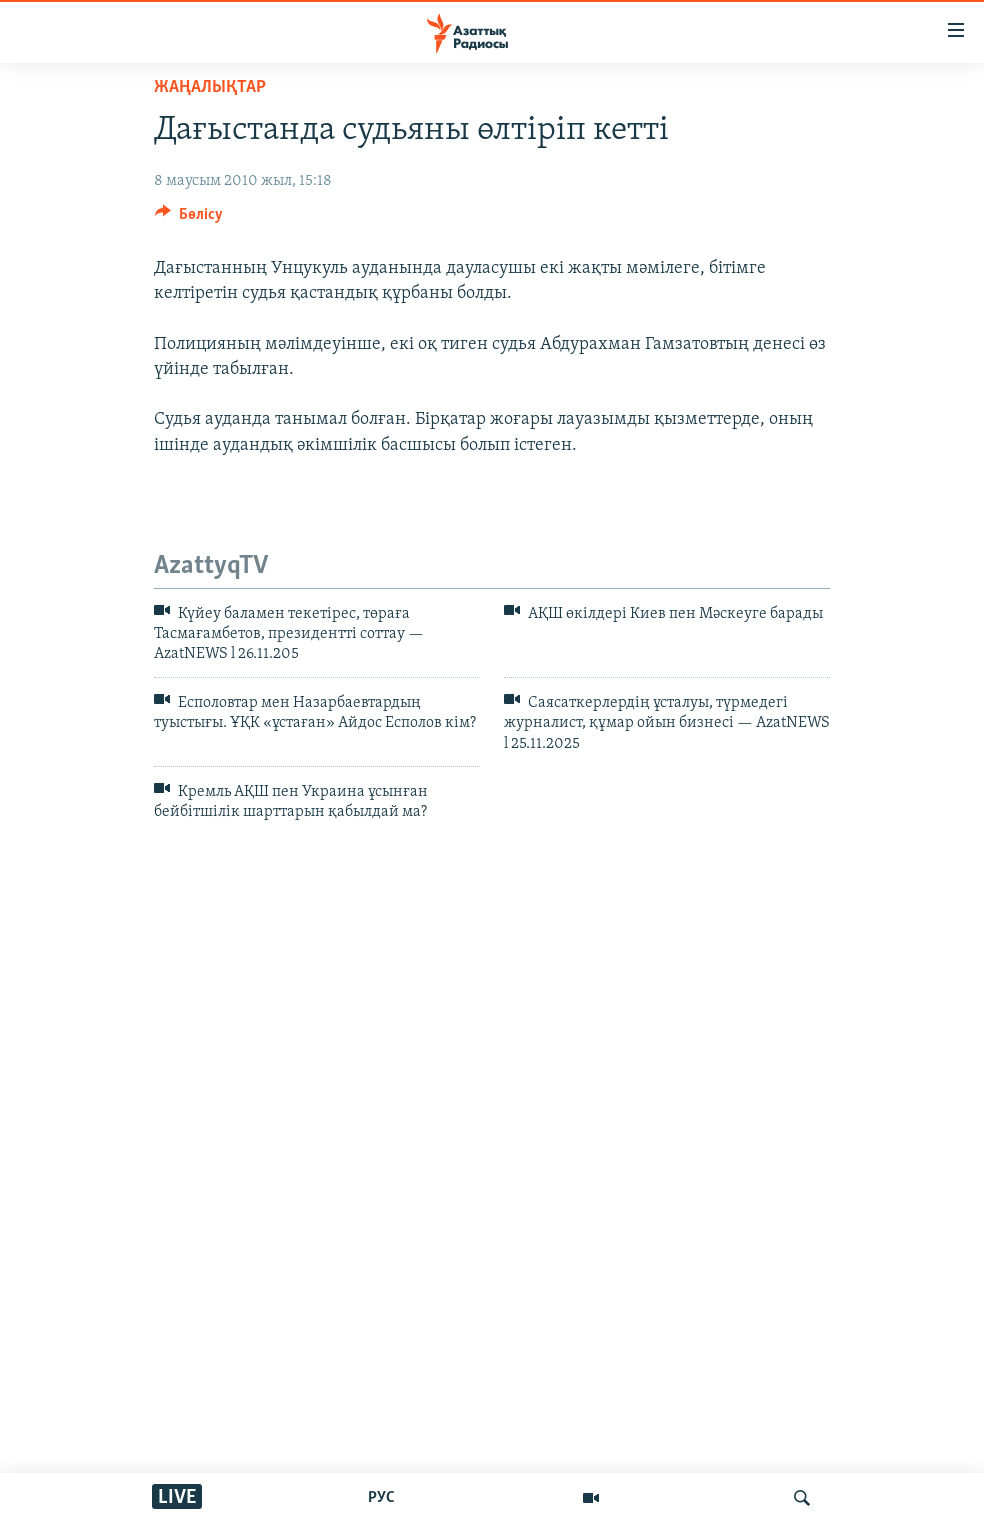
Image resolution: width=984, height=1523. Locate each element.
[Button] (189, 219)
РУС (381, 1498)
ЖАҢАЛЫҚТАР (210, 87)
